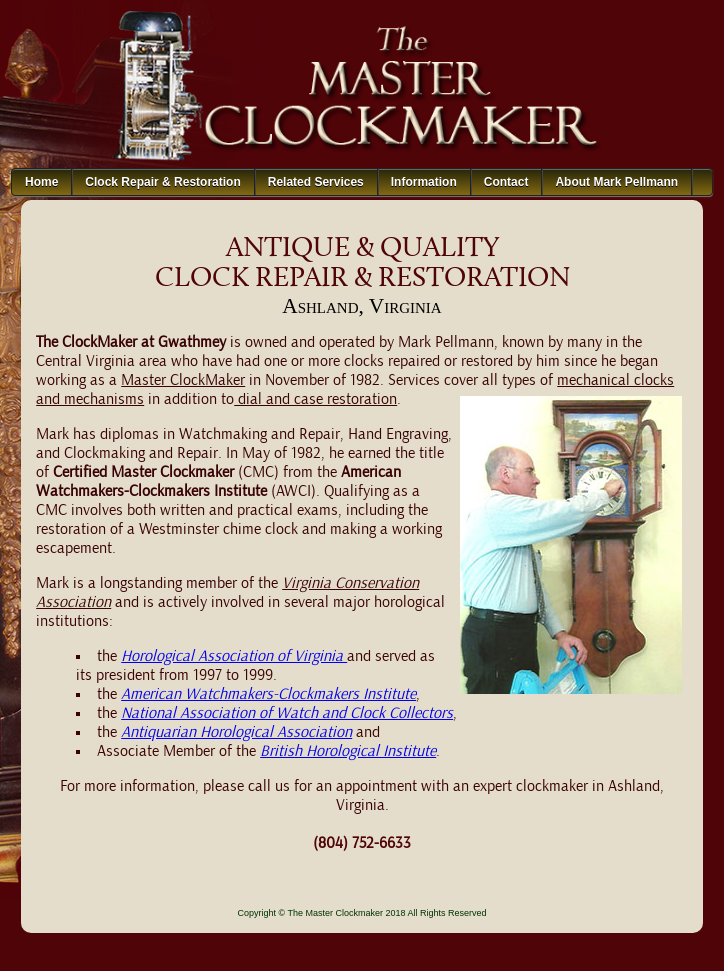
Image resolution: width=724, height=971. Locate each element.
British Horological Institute (348, 752)
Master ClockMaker (183, 381)
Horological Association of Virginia (234, 657)
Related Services (316, 182)
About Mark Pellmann (616, 182)
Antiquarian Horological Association (236, 733)
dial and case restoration (315, 400)
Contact (506, 182)
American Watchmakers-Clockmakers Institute (268, 695)
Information (424, 182)
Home (41, 182)
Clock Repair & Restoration (162, 182)
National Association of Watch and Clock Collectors (287, 714)
